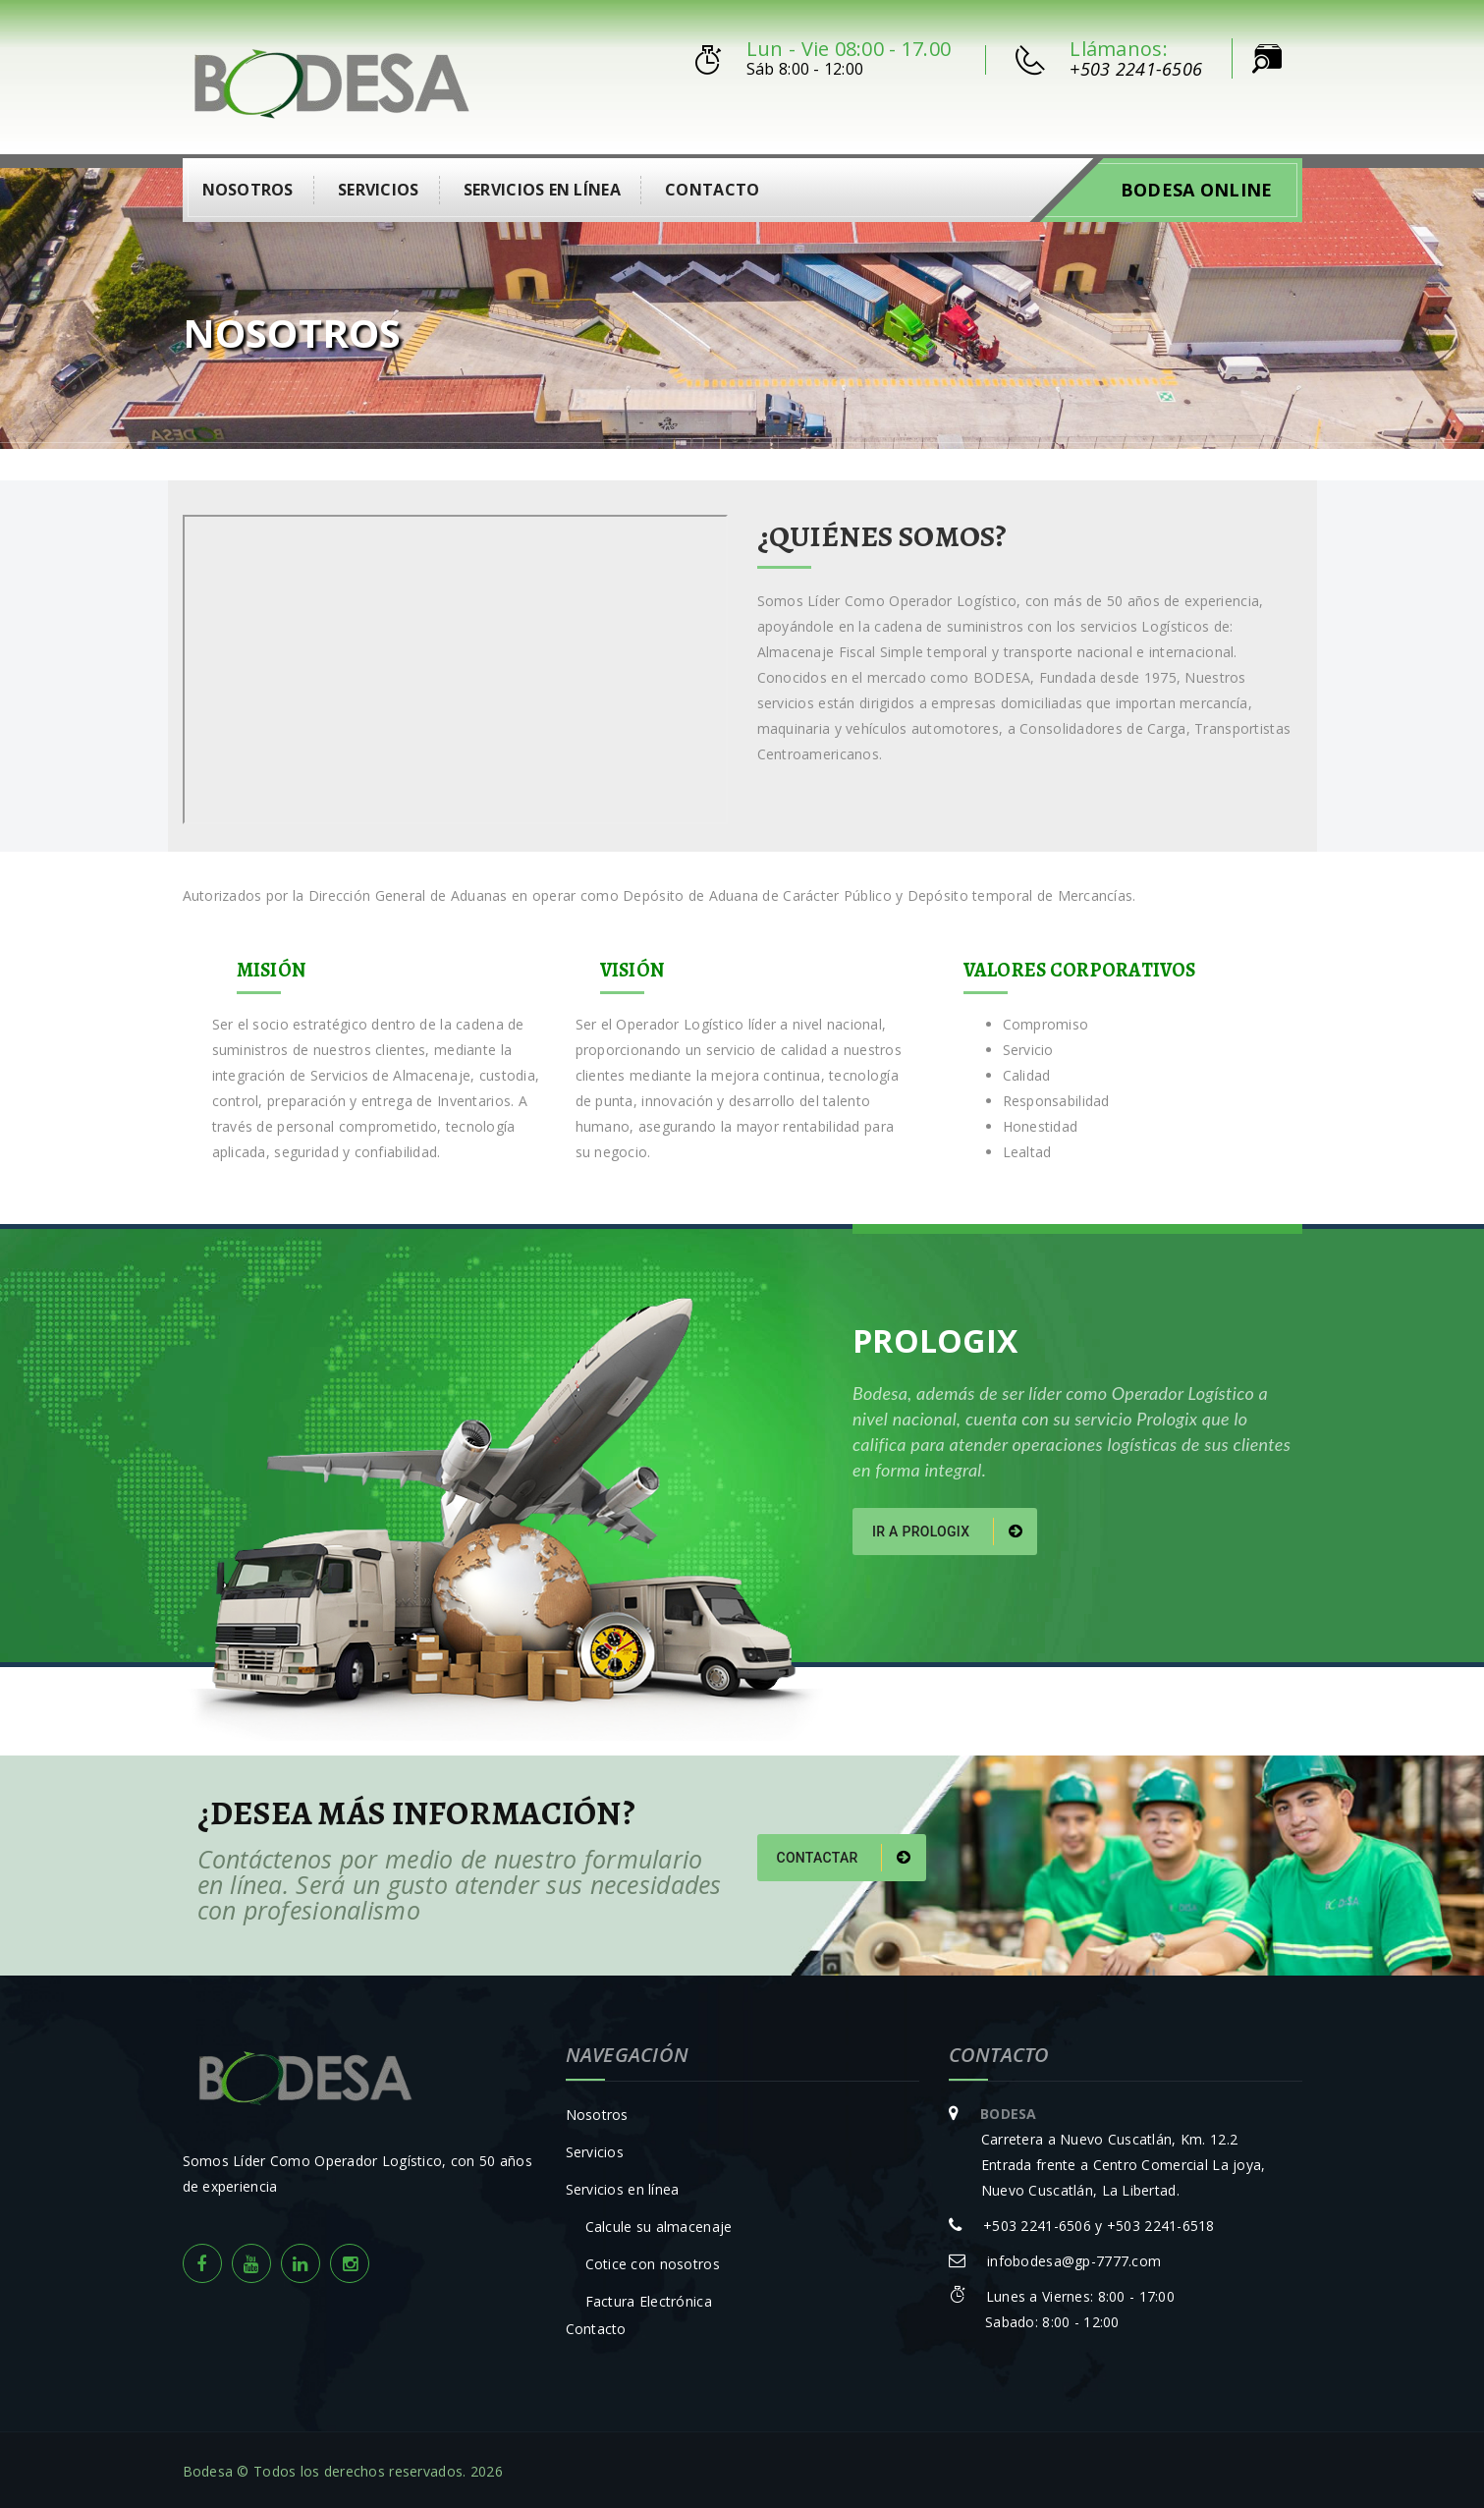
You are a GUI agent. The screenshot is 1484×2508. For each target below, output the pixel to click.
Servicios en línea (542, 185)
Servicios (378, 185)
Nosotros (248, 185)
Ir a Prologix (947, 1527)
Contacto (712, 185)
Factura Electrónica (648, 2298)
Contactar (844, 1853)
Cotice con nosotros (652, 2261)
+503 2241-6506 (1136, 69)
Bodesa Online (1197, 185)
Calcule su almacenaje (659, 2223)
